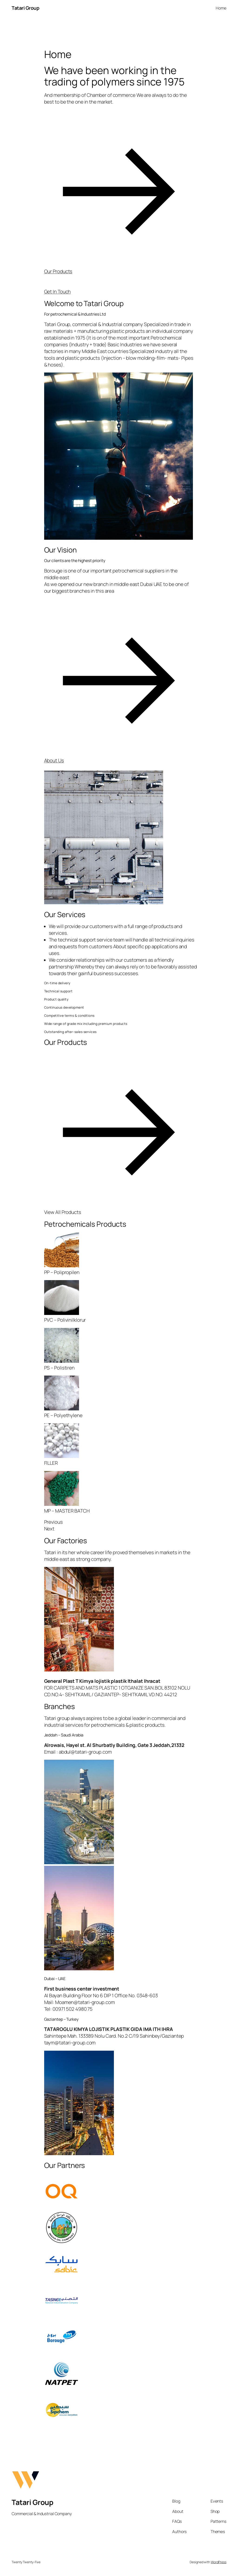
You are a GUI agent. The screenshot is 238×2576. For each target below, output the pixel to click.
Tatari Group (25, 8)
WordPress (218, 2562)
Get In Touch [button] (57, 291)
